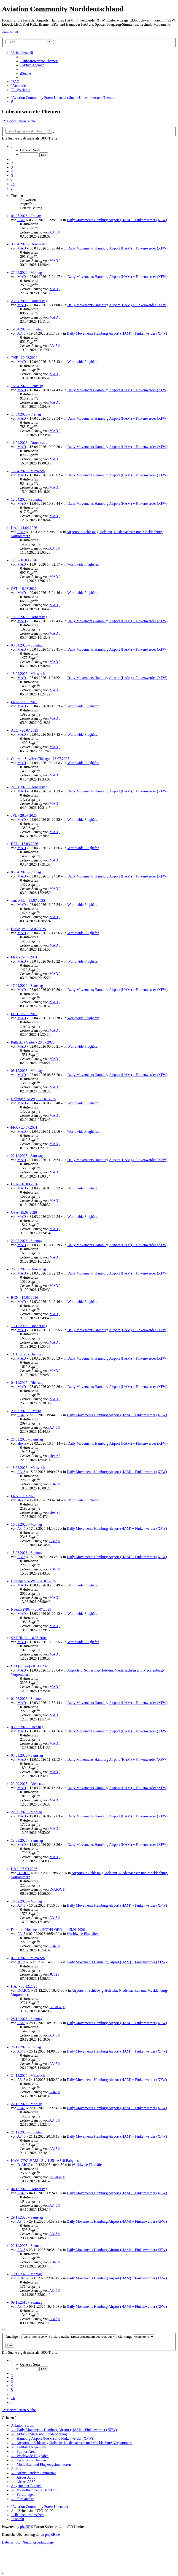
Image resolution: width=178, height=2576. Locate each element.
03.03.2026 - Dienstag (27, 1727)
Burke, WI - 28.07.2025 (28, 929)
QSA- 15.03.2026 (24, 1212)
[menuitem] (39, 61)
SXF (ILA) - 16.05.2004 (29, 1638)
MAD (21, 248)
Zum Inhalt (10, 32)
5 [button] (12, 175)
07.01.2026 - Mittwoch (28, 1958)
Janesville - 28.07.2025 (28, 900)
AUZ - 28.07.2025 (24, 730)
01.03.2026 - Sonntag (27, 1699)
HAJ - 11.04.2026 (24, 528)
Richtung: (135, 2336)
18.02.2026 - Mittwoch (28, 674)
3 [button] (12, 167)
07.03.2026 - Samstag (27, 1755)
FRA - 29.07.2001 (24, 957)
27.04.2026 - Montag (26, 272)
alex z (21, 1443)
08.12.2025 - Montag (26, 1071)
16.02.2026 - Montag (26, 1901)
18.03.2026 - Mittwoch (28, 1468)
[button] (11, 146)
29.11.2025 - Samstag (27, 2217)
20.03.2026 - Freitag (26, 1411)
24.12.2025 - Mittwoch (28, 2075)
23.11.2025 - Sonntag (26, 2246)
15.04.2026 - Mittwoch (28, 471)
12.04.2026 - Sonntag (27, 499)
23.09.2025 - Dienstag (27, 1784)
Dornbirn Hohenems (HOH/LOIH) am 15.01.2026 (48, 1930)
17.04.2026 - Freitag (26, 414)
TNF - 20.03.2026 (24, 358)
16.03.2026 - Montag (26, 1524)
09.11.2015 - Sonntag (26, 2302)
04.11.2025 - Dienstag (27, 1383)
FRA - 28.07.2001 (24, 1127)
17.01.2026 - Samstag (27, 985)
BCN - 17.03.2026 (24, 844)
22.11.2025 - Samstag (27, 1156)
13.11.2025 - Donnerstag (29, 1326)
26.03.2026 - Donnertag (28, 1269)
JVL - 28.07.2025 (24, 815)
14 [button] (13, 184)
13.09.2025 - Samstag (27, 1840)
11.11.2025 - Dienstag (27, 1354)
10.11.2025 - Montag (26, 2274)
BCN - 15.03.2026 (24, 1297)
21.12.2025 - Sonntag (27, 2132)
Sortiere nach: (82, 2336)
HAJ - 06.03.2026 (24, 1869)
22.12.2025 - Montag (26, 2104)
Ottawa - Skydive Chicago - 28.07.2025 (40, 759)
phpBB (25, 2527)
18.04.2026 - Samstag (27, 386)
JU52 (21, 1962)
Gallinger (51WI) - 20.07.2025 (33, 1581)
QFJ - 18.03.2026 (24, 588)
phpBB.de (52, 2534)
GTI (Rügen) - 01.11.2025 (30, 1666)
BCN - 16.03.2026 (24, 1184)
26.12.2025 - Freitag (26, 2047)
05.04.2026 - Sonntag (27, 645)
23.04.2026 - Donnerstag (29, 301)
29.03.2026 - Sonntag (27, 1241)
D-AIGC (23, 1873)
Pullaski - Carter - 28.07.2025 (32, 1042)
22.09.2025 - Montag (26, 1812)
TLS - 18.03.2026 (24, 560)
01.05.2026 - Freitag (26, 216)
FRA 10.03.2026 (23, 1496)
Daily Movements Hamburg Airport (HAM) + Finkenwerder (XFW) (117, 220)
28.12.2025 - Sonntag (27, 2019)
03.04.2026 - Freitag (26, 872)
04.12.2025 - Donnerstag (29, 2189)
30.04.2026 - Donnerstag (29, 244)
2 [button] (12, 163)
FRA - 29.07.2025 (24, 702)
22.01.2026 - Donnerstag (29, 787)
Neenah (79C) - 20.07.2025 (31, 1609)
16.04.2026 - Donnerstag (29, 443)
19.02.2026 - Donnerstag (29, 617)
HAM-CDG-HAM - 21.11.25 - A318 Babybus (45, 2161)
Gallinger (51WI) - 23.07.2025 (33, 1099)
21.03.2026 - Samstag (27, 1439)
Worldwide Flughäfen (83, 362)
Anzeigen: (26, 2336)
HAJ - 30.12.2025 (24, 1986)
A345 (21, 220)
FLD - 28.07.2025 (24, 1014)
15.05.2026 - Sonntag (27, 1553)
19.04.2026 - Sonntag (27, 329)
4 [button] (12, 171)
